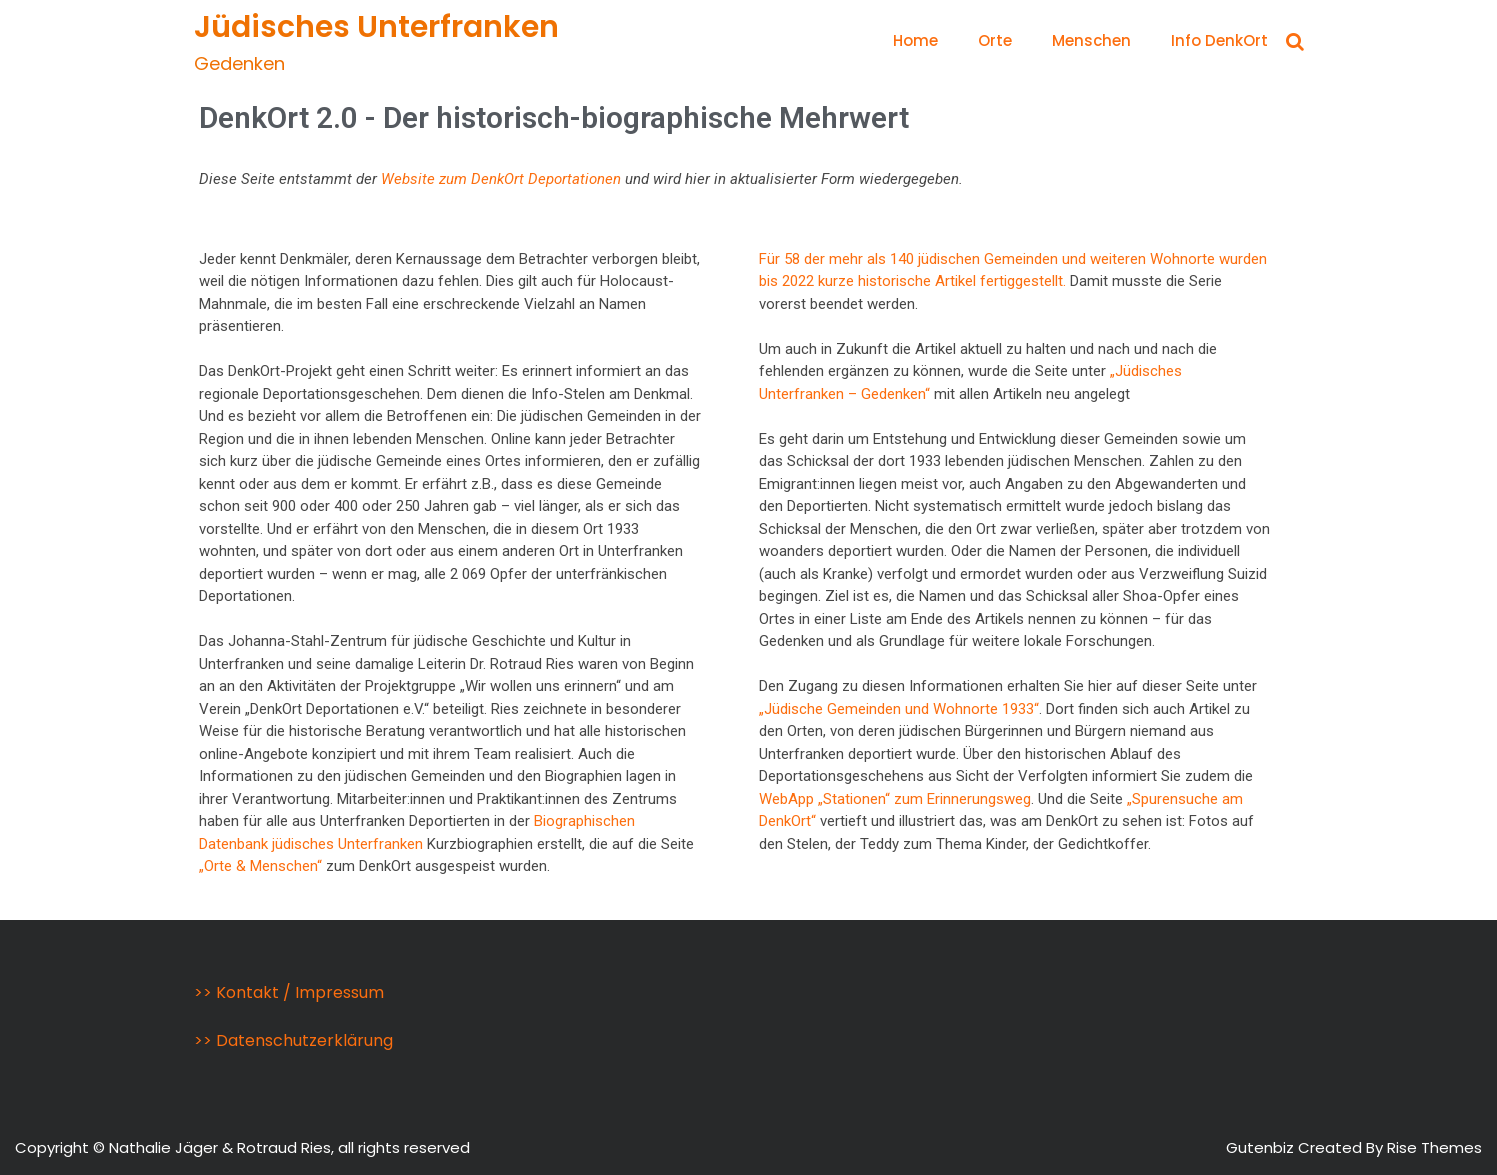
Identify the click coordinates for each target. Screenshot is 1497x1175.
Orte (995, 40)
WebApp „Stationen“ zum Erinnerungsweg (895, 799)
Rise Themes (1434, 1147)
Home (915, 40)
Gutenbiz (1262, 1147)
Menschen (1091, 40)
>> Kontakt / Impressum (289, 992)
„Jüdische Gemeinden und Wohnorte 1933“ (899, 709)
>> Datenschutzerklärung (293, 1040)
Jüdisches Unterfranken (376, 27)
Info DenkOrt (1219, 40)
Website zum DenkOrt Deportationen (501, 179)
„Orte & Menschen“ (260, 866)
